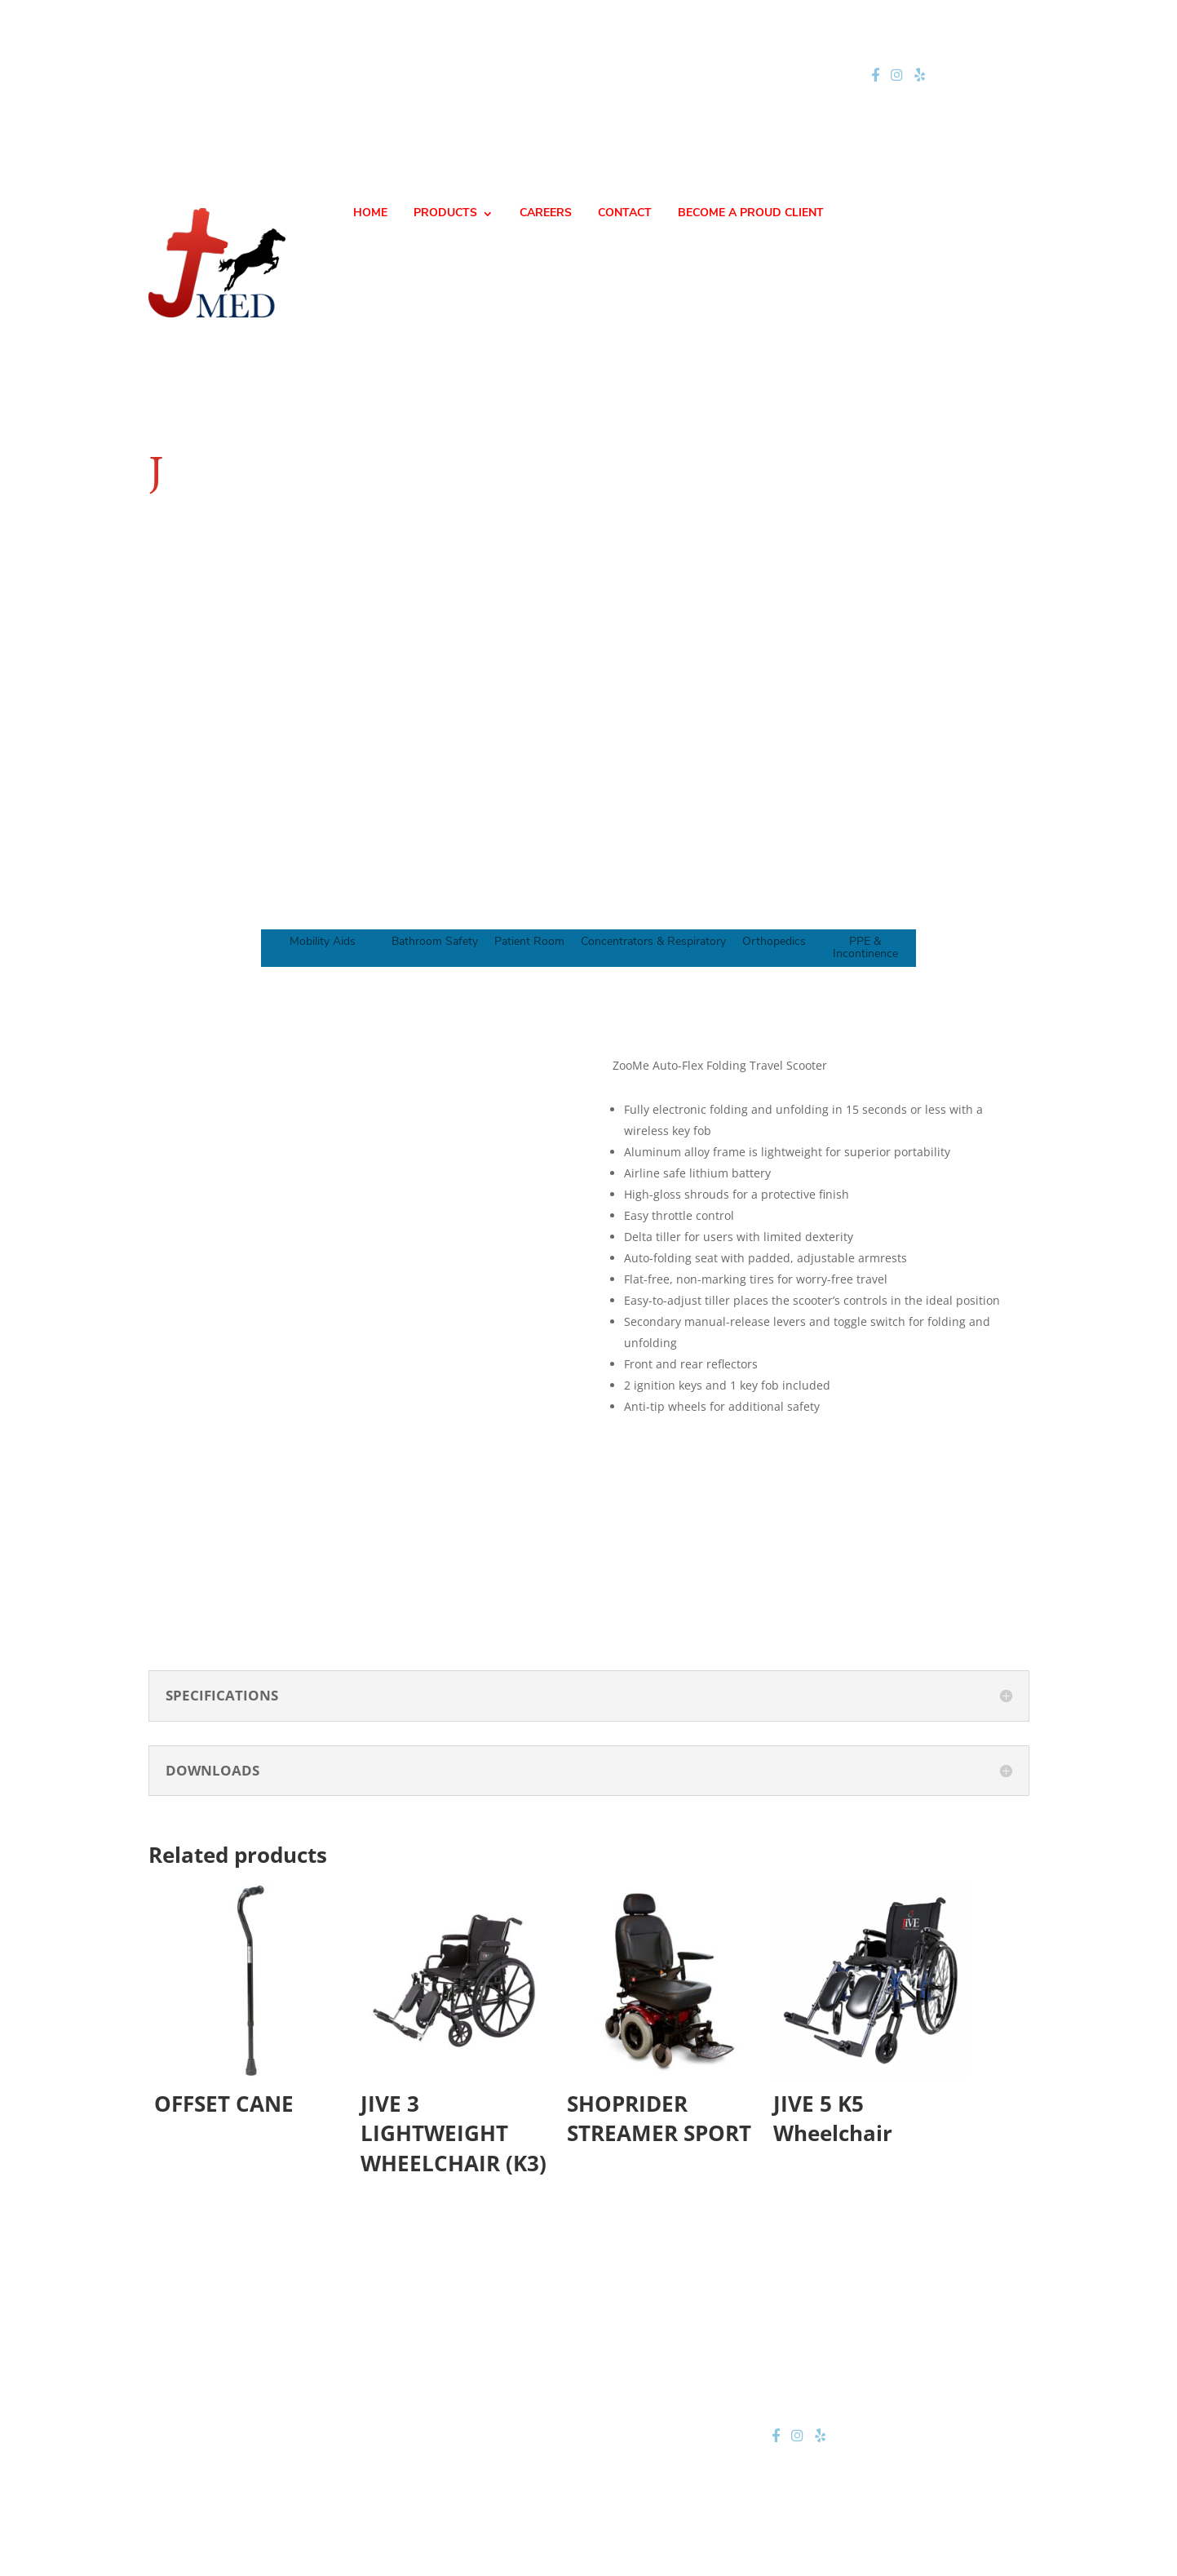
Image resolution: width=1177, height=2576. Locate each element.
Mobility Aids (323, 942)
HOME (370, 213)
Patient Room (529, 942)
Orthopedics (774, 942)
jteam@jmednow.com (595, 75)
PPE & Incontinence (865, 948)
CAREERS (546, 213)
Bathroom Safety (435, 942)
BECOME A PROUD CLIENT (751, 213)
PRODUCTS (445, 213)
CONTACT (625, 213)
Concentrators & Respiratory (653, 942)
